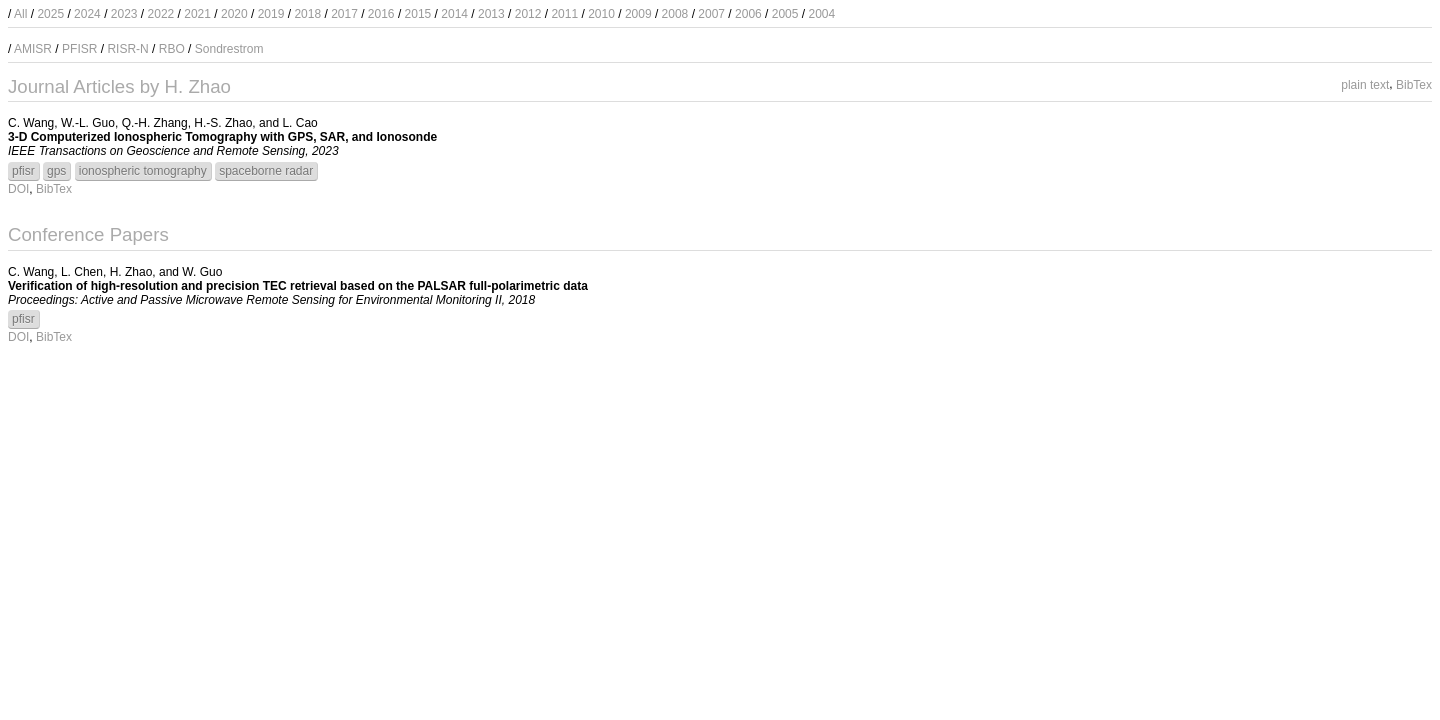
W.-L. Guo (88, 123)
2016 (381, 14)
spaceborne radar (266, 171)
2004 (821, 14)
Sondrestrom (229, 49)
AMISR (33, 49)
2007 (711, 14)
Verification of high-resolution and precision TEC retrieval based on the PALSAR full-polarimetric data (298, 286)
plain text (1365, 84)
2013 (491, 14)
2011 (564, 14)
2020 (234, 14)
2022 (161, 14)
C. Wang (31, 123)
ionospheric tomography (143, 171)
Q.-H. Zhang (155, 123)
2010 (601, 14)
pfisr (23, 171)
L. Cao (299, 123)
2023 (124, 14)
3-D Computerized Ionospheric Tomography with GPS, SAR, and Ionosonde (222, 137)
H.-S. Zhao (223, 123)
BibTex (1414, 84)
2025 (50, 14)
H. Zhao (131, 272)
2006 (748, 14)
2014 (454, 14)
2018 (307, 14)
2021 (197, 14)
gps (56, 171)
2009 (638, 14)
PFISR (79, 49)
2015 (418, 14)
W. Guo (202, 272)
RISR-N (127, 49)
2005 (785, 14)
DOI (18, 189)
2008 (675, 14)
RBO (172, 49)
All (20, 14)
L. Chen (82, 272)
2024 (87, 14)
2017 (344, 14)
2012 (528, 14)
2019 (271, 14)
